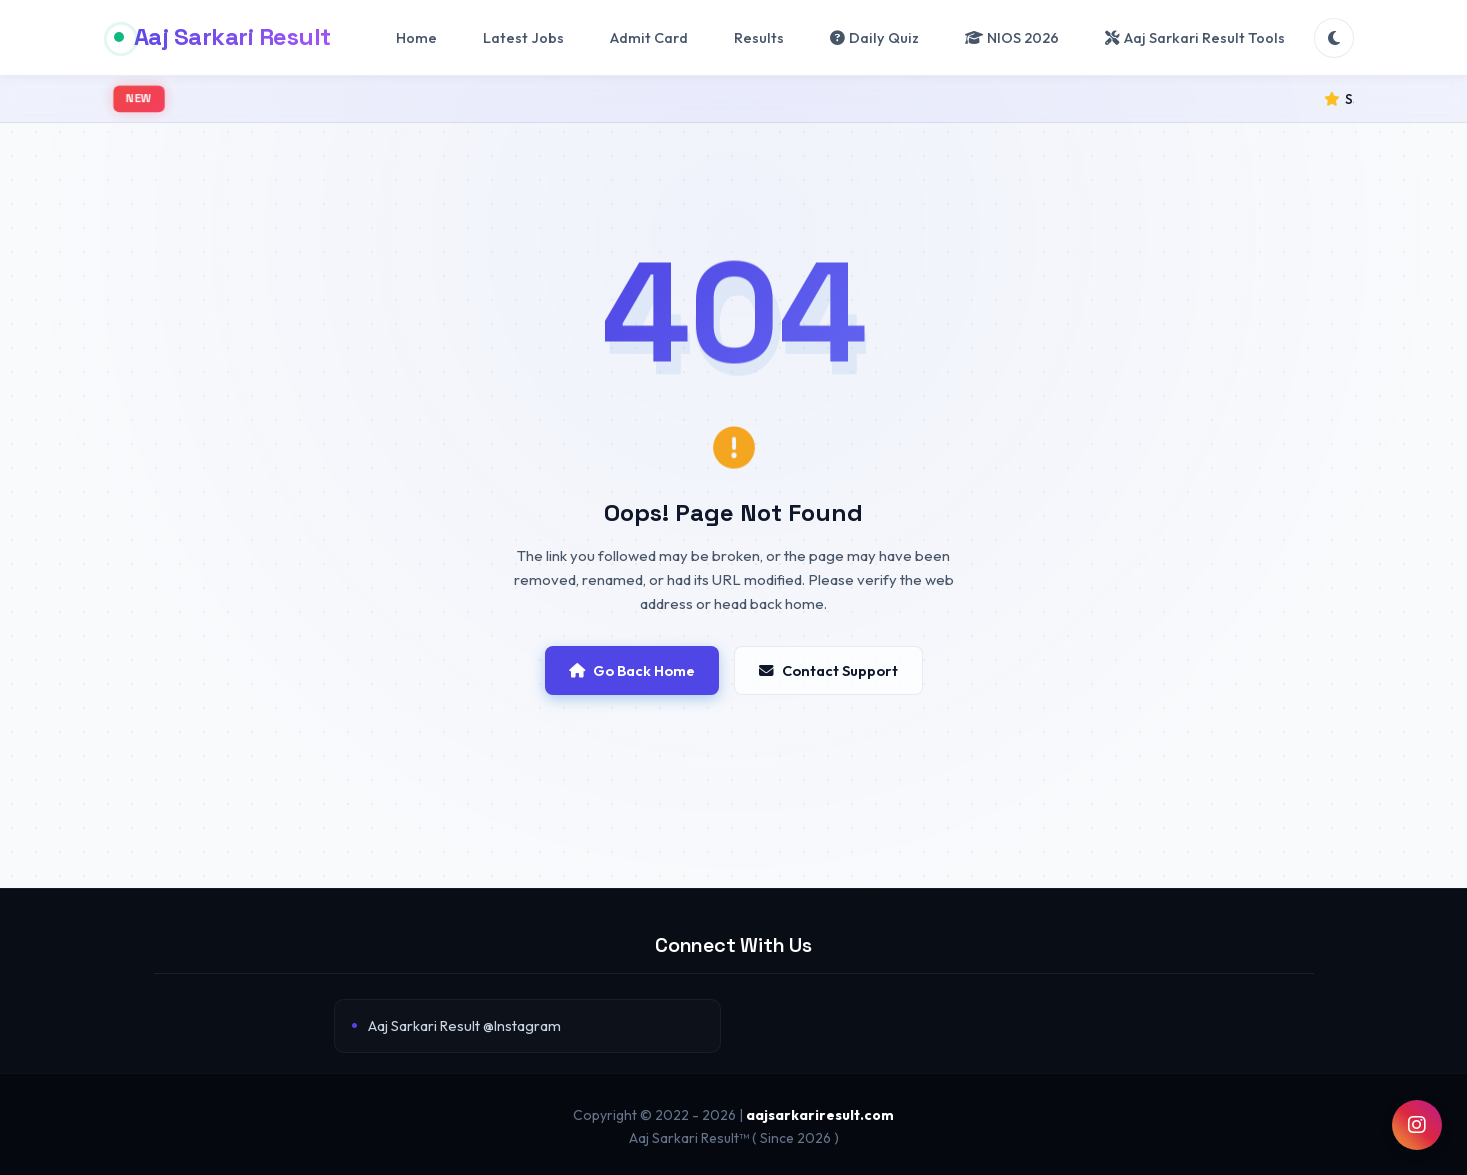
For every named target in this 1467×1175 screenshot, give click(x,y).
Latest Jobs (523, 37)
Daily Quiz (874, 37)
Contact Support (828, 670)
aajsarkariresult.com (820, 1115)
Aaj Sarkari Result (222, 36)
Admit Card (649, 37)
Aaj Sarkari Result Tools (1195, 37)
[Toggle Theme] (1334, 38)
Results (759, 37)
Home (416, 37)
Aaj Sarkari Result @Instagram (464, 1025)
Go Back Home (632, 670)
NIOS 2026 (1012, 37)
